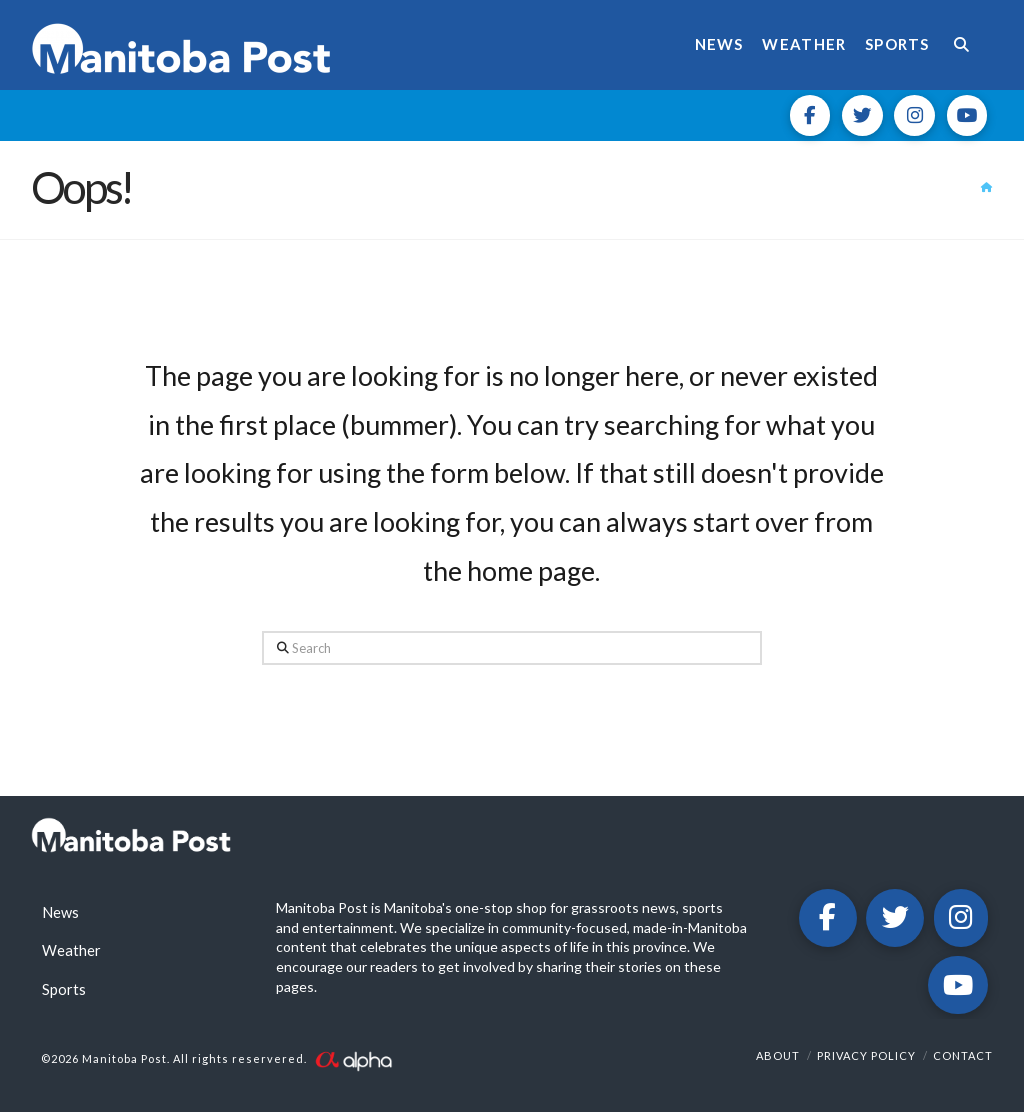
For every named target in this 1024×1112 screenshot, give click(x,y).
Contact (963, 1055)
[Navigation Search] (966, 45)
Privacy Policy (866, 1055)
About (778, 1055)
